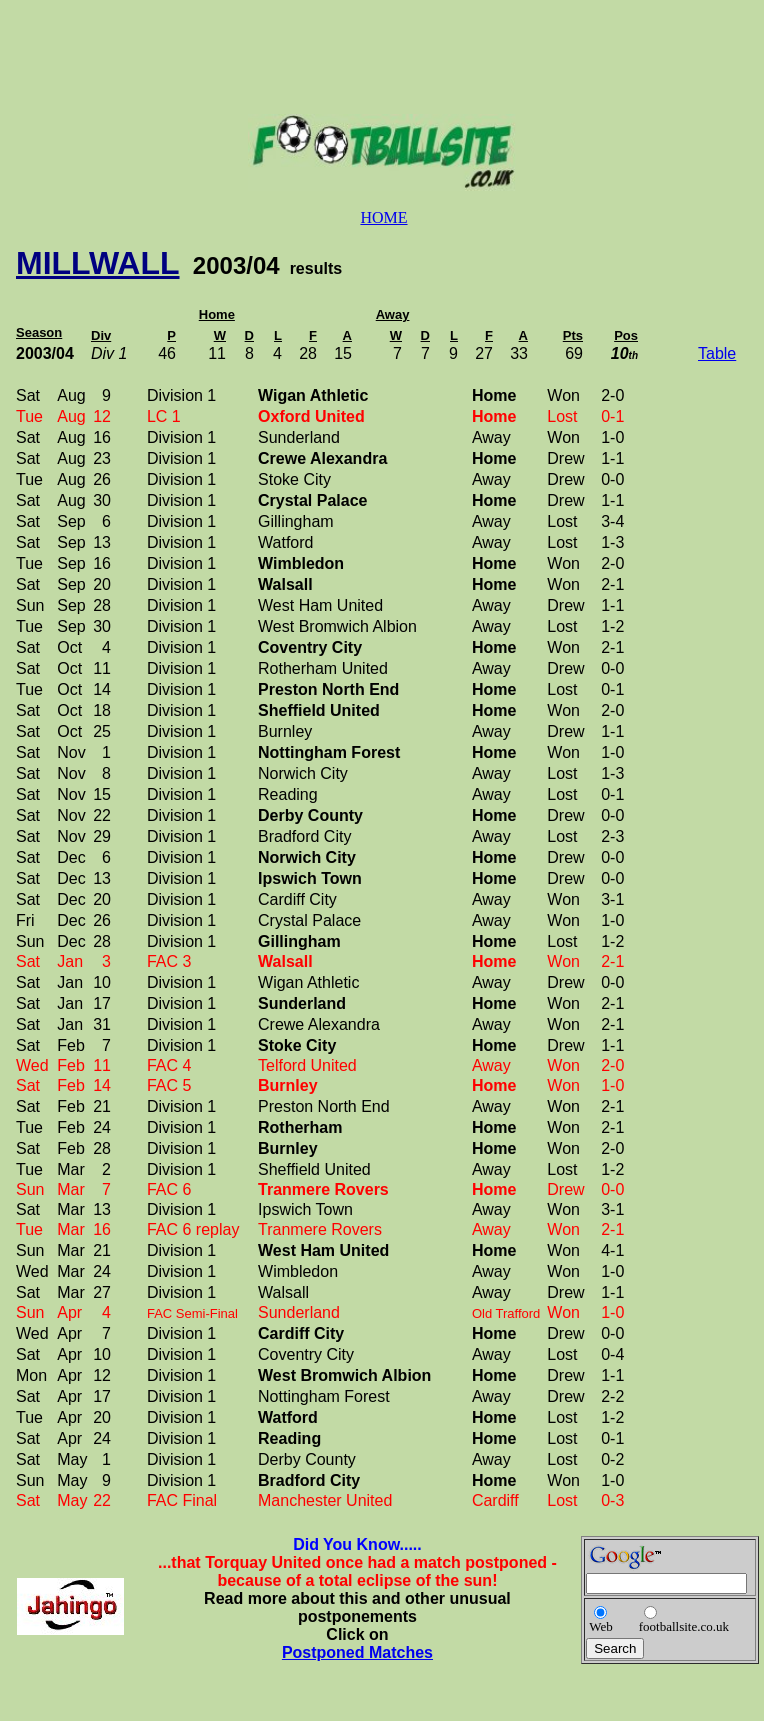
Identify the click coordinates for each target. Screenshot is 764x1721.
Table (717, 353)
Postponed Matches (357, 1652)
